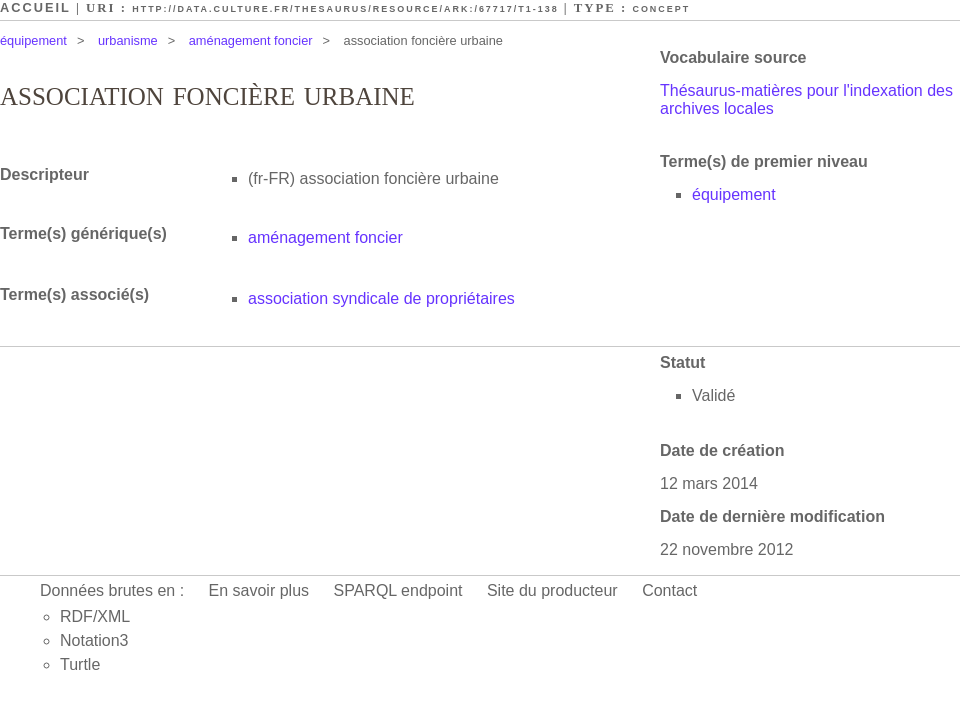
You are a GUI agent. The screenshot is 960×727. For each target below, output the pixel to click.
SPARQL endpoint (398, 590)
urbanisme (128, 40)
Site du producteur (552, 590)
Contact (669, 590)
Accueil (35, 7)
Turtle (80, 664)
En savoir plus (259, 590)
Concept (661, 9)
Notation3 (94, 640)
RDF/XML (95, 616)
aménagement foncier (251, 40)
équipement (33, 40)
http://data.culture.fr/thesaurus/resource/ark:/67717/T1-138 (345, 9)
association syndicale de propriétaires (381, 298)
